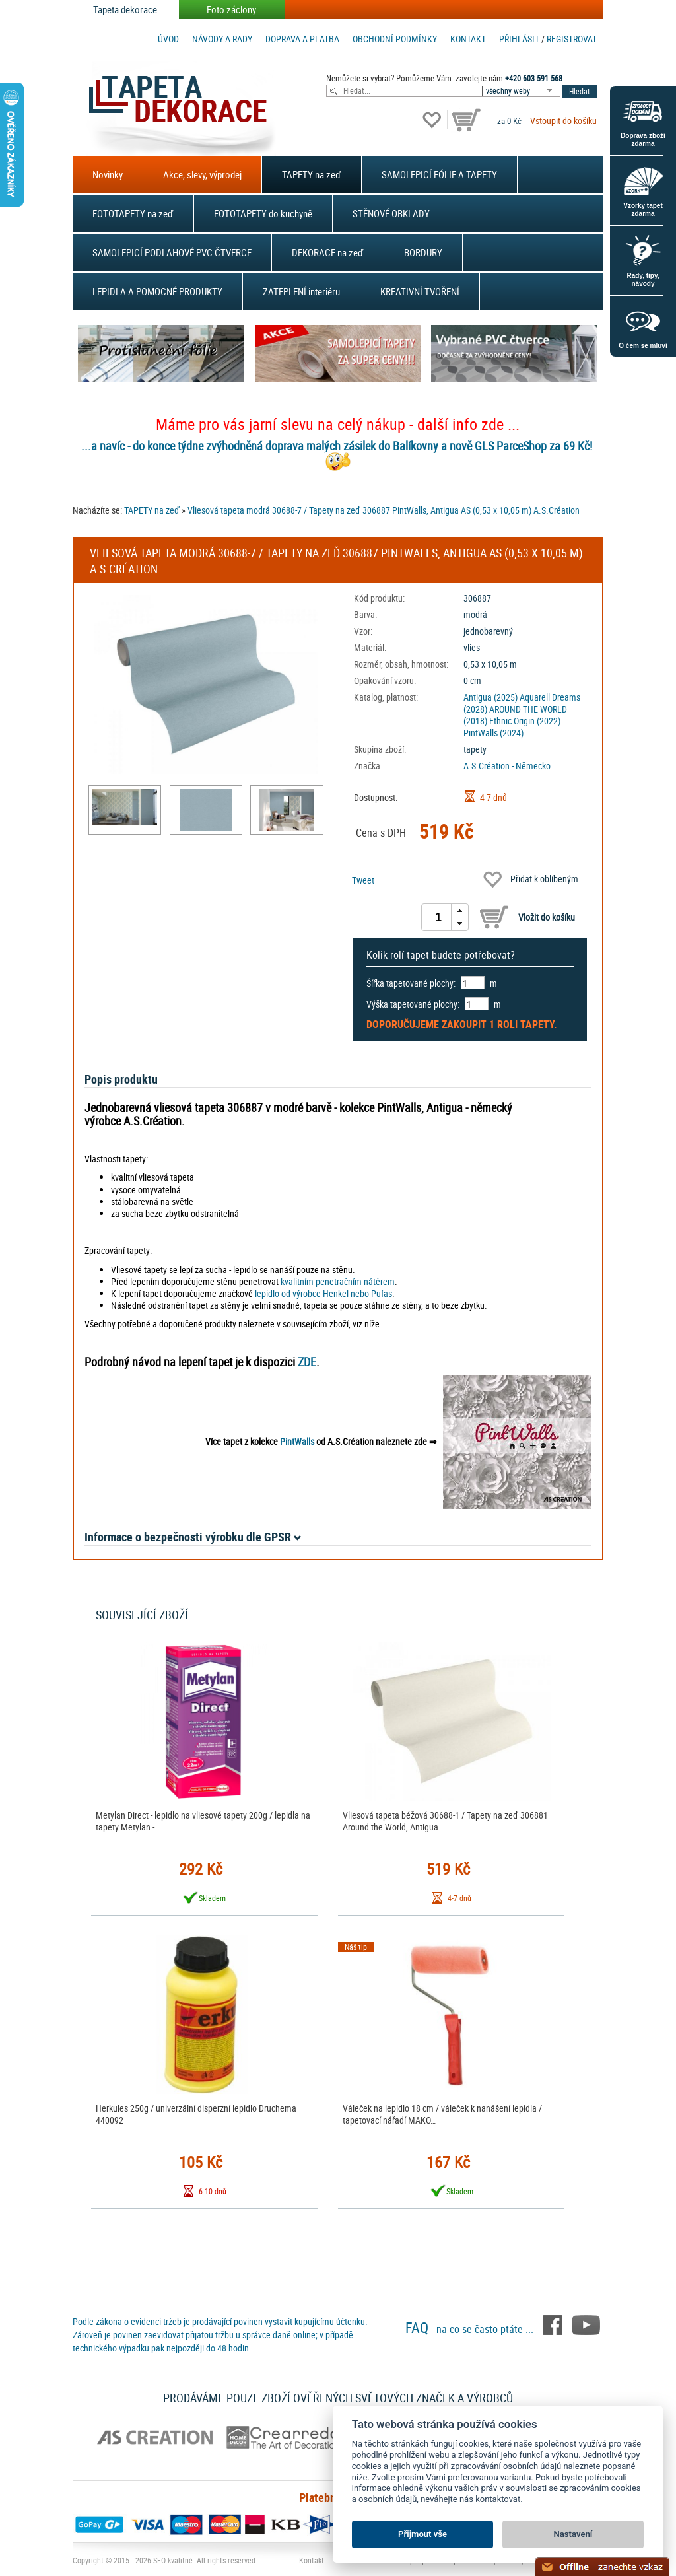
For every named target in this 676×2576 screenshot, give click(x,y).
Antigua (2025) (490, 697)
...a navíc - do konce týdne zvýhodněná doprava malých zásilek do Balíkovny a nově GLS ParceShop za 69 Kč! (336, 446)
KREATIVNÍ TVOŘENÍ (419, 291)
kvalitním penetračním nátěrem (338, 1281)
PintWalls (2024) (493, 732)
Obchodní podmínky (395, 38)
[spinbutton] (438, 917)
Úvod (168, 38)
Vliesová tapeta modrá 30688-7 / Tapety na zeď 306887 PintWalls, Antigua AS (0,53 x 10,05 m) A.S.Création (383, 510)
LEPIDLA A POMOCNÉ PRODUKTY (157, 291)
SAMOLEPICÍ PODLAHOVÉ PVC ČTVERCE (172, 252)
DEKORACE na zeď (328, 252)
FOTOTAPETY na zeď (133, 213)
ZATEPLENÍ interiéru (301, 291)
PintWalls (297, 1441)
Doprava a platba (302, 38)
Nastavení (573, 2534)
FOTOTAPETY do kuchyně (263, 213)
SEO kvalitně (173, 2560)
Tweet (363, 880)
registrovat (572, 38)
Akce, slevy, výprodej (202, 174)
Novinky (107, 174)
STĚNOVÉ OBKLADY (391, 213)
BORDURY (423, 252)
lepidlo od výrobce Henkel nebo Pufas (323, 1293)
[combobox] (522, 90)
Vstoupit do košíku (563, 120)
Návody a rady (222, 38)
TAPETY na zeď (311, 174)
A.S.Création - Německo (507, 765)
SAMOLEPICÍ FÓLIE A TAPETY (439, 174)
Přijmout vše (422, 2534)
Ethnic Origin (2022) (524, 720)
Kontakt (468, 38)
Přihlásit (519, 38)
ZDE (307, 1362)
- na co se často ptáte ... (470, 2329)
